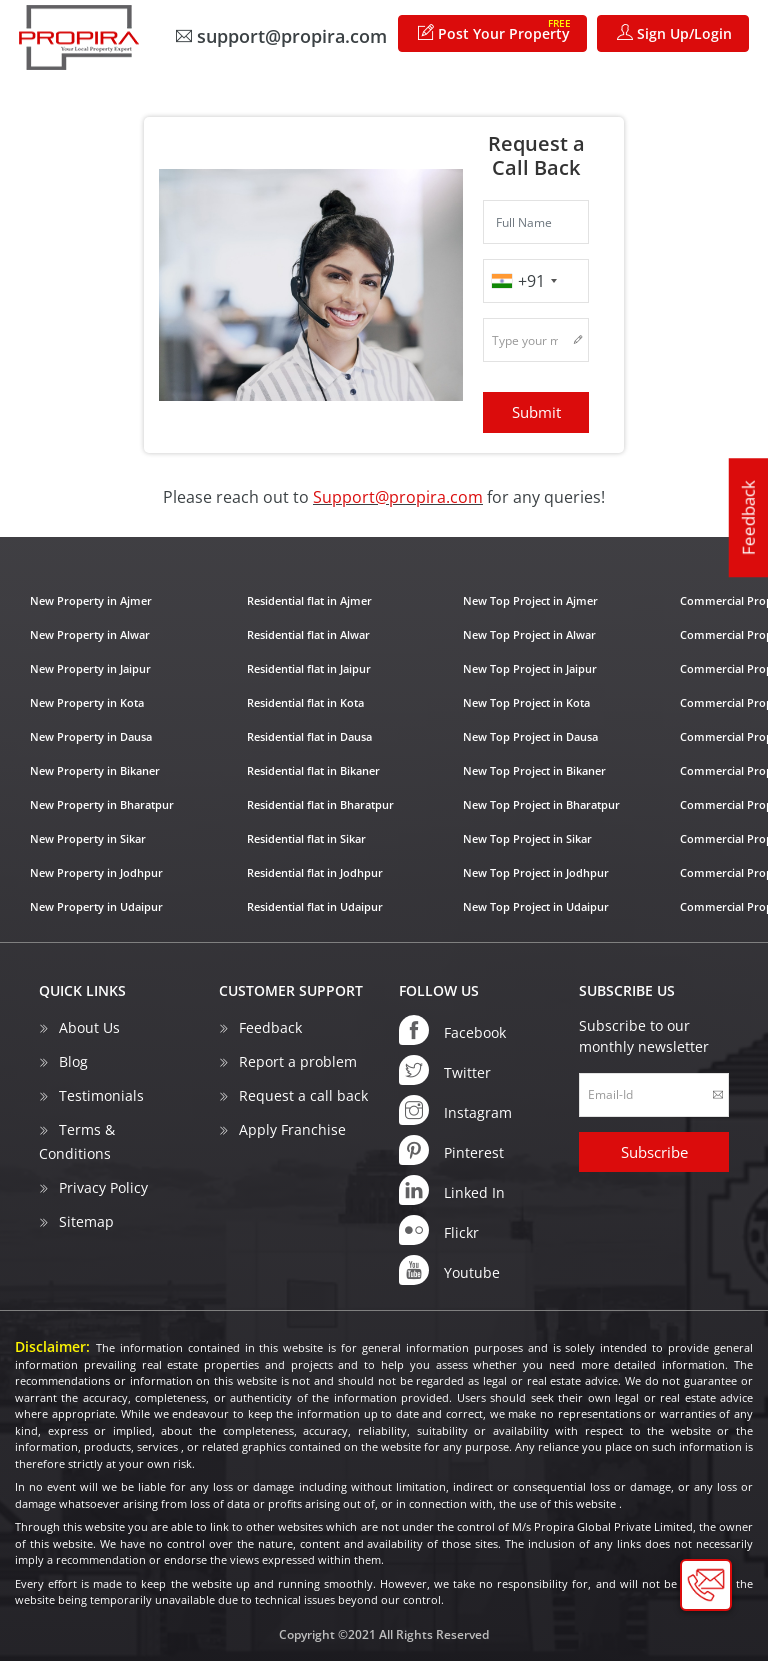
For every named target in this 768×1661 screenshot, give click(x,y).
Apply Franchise (292, 1128)
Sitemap (86, 1220)
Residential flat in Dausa (309, 736)
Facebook (452, 1029)
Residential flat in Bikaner (313, 770)
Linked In (452, 1189)
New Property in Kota (87, 702)
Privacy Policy (103, 1186)
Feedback (748, 518)
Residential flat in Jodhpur (315, 872)
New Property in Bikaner (95, 770)
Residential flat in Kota (305, 702)
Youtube (449, 1269)
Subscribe (654, 1151)
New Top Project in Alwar (529, 634)
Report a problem (298, 1060)
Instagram (455, 1109)
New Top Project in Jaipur (530, 668)
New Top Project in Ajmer (530, 600)
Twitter (445, 1069)
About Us (89, 1026)
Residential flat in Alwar (308, 634)
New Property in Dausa (91, 736)
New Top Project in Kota (526, 702)
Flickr (439, 1229)
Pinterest (451, 1149)
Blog (73, 1060)
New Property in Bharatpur (102, 804)
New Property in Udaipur (96, 906)
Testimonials (101, 1094)
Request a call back (303, 1094)
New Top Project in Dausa (530, 736)
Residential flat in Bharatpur (320, 804)
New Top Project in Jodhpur (536, 872)
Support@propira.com (398, 497)
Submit (536, 412)
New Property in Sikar (88, 838)
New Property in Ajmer (91, 600)
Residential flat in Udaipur (315, 906)
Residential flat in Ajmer (309, 600)
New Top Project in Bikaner (534, 770)
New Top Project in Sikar (527, 838)
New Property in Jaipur (90, 668)
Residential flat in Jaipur (309, 668)
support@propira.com (281, 36)
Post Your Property (494, 29)
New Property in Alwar (90, 634)
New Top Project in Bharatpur (541, 804)
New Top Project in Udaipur (536, 906)
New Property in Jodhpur (96, 872)
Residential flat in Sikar (306, 838)
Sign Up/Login (674, 33)
